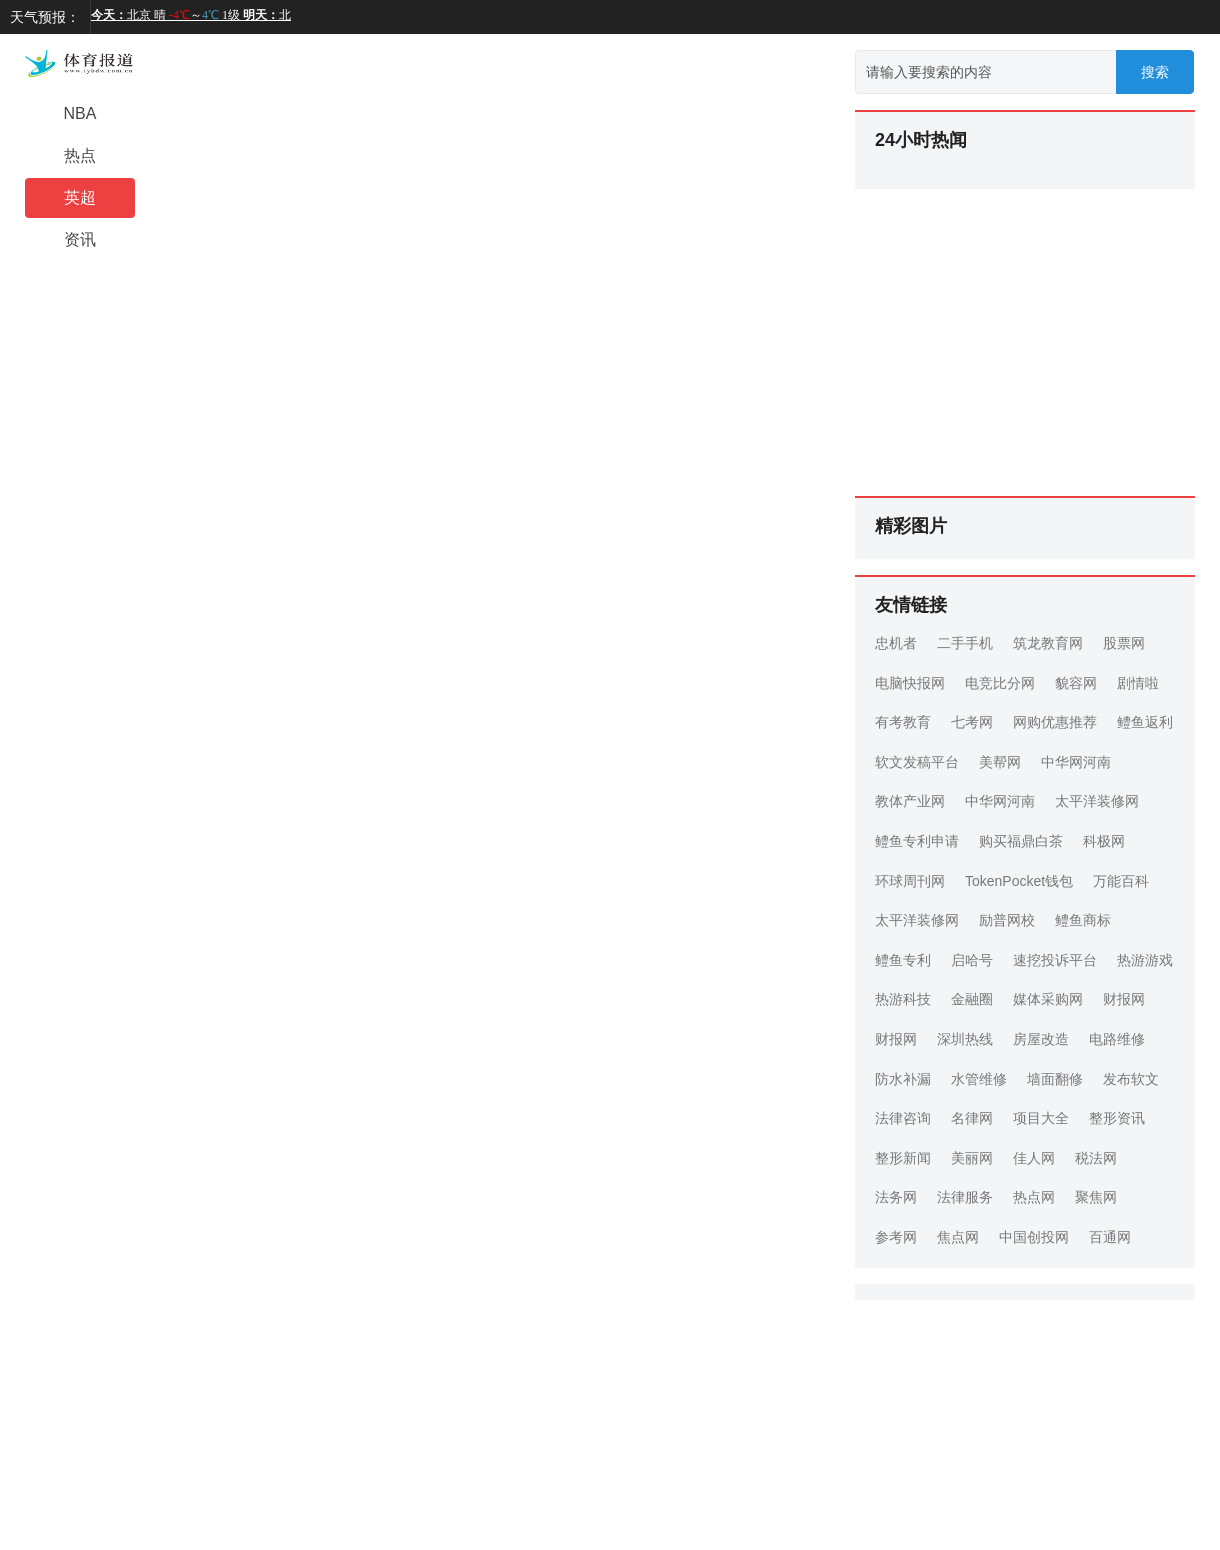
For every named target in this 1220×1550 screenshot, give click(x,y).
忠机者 (896, 643)
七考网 (972, 722)
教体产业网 (910, 801)
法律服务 (965, 1197)
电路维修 (1117, 1039)
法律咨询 (903, 1118)
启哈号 (972, 960)
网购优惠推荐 (1055, 722)
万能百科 (1121, 881)
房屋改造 (1041, 1039)
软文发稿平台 (917, 762)
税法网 (1096, 1158)
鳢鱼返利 (1145, 722)
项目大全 (1041, 1118)
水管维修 (979, 1079)
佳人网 (1034, 1158)
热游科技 (903, 999)
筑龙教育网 (1048, 643)
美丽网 (972, 1158)
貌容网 (1076, 683)
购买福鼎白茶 (1021, 841)
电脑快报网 (910, 683)
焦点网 (958, 1237)
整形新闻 (903, 1158)
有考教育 (903, 722)
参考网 (896, 1237)
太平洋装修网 (1097, 801)
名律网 (972, 1118)
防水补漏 (903, 1079)
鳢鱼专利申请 (917, 841)
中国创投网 (1034, 1237)
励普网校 (1007, 920)
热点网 (1034, 1197)
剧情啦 (1138, 683)
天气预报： (45, 17)
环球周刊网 (910, 881)
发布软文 (1131, 1079)
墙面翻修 (1055, 1079)
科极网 (1104, 841)
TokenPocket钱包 (1019, 881)
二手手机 (965, 643)
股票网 (1124, 643)
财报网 (1124, 999)
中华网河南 (1076, 762)
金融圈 (972, 999)
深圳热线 (965, 1039)
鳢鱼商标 (1083, 920)
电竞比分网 (1000, 683)
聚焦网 (1096, 1197)
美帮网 (1000, 762)
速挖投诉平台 (1055, 960)
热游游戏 (1145, 960)
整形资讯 (1117, 1118)
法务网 (896, 1197)
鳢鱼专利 (903, 960)
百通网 (1110, 1237)
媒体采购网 (1048, 999)
